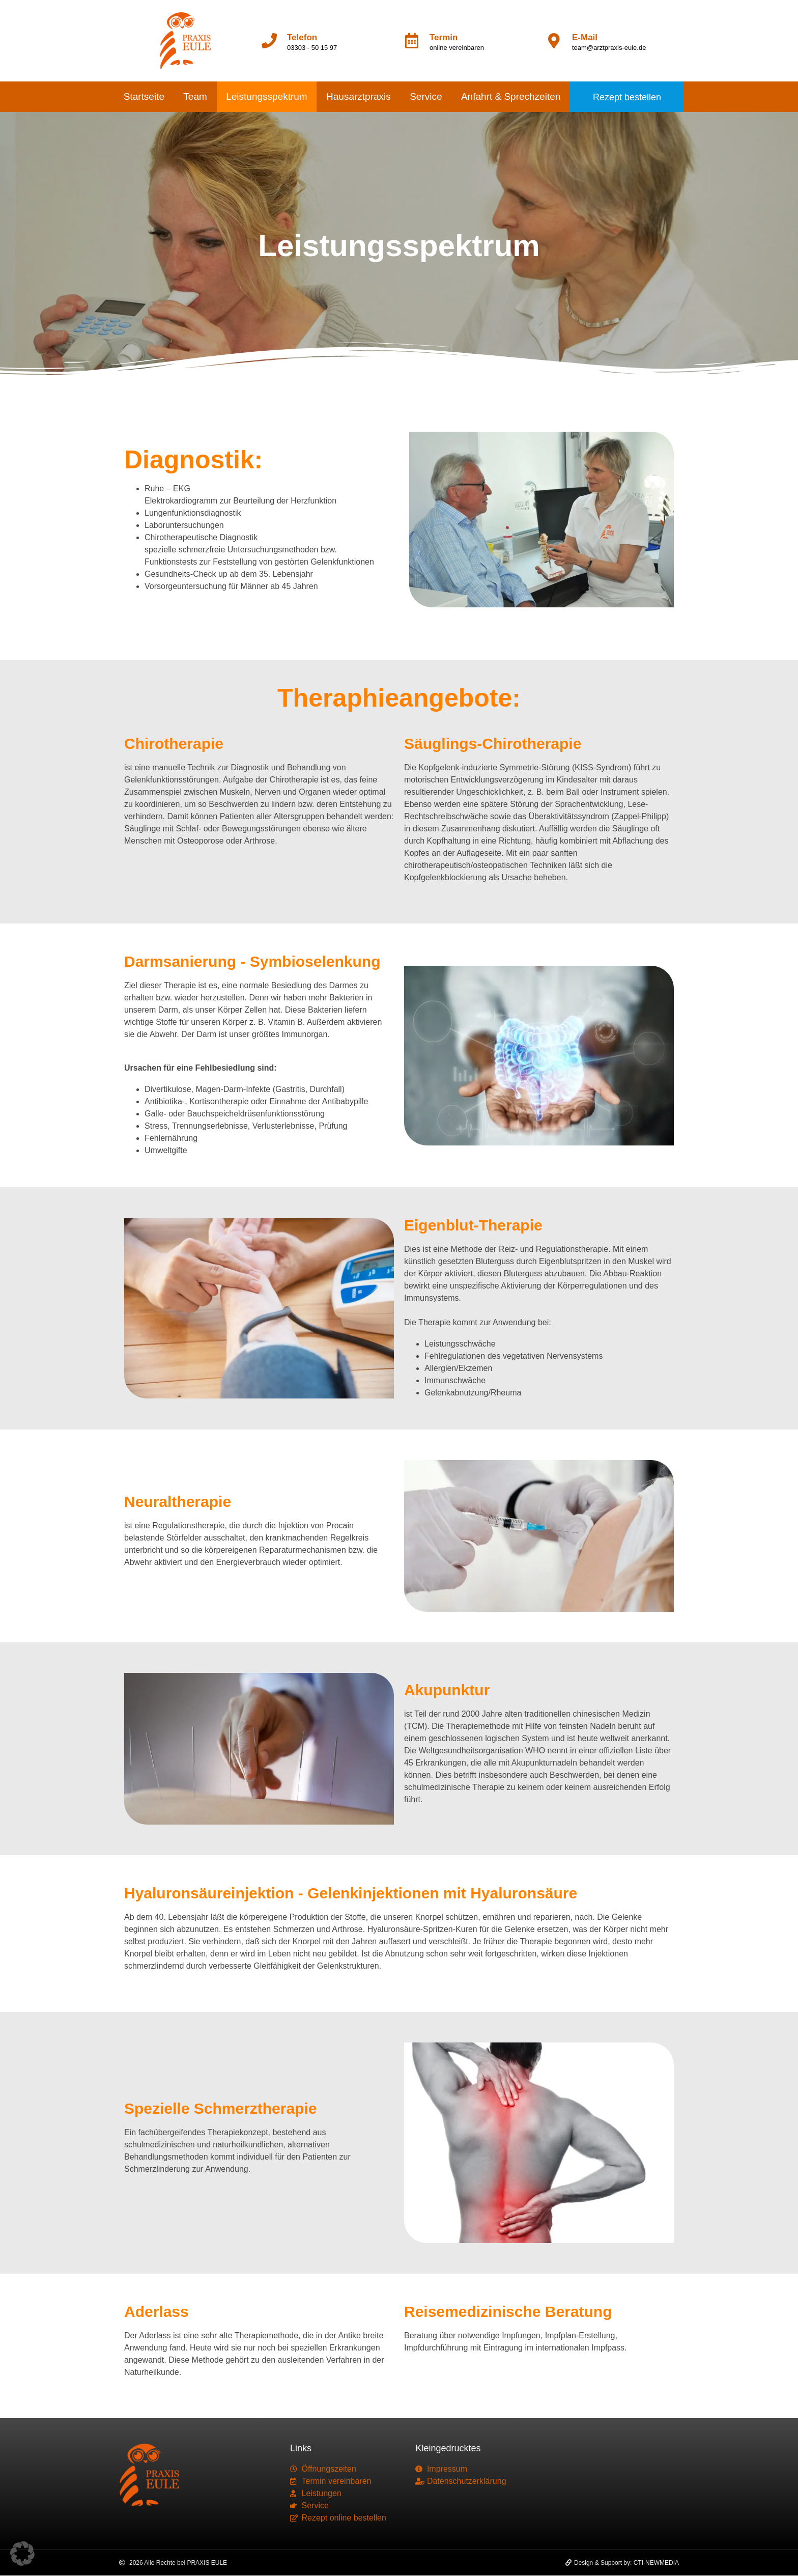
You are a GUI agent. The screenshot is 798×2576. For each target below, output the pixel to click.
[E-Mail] (554, 40)
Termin (444, 37)
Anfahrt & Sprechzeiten (510, 96)
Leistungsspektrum (266, 96)
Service (426, 96)
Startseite (144, 96)
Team (195, 96)
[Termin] (411, 40)
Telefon (302, 37)
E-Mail (584, 37)
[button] (22, 2553)
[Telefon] (269, 40)
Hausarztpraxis (358, 96)
